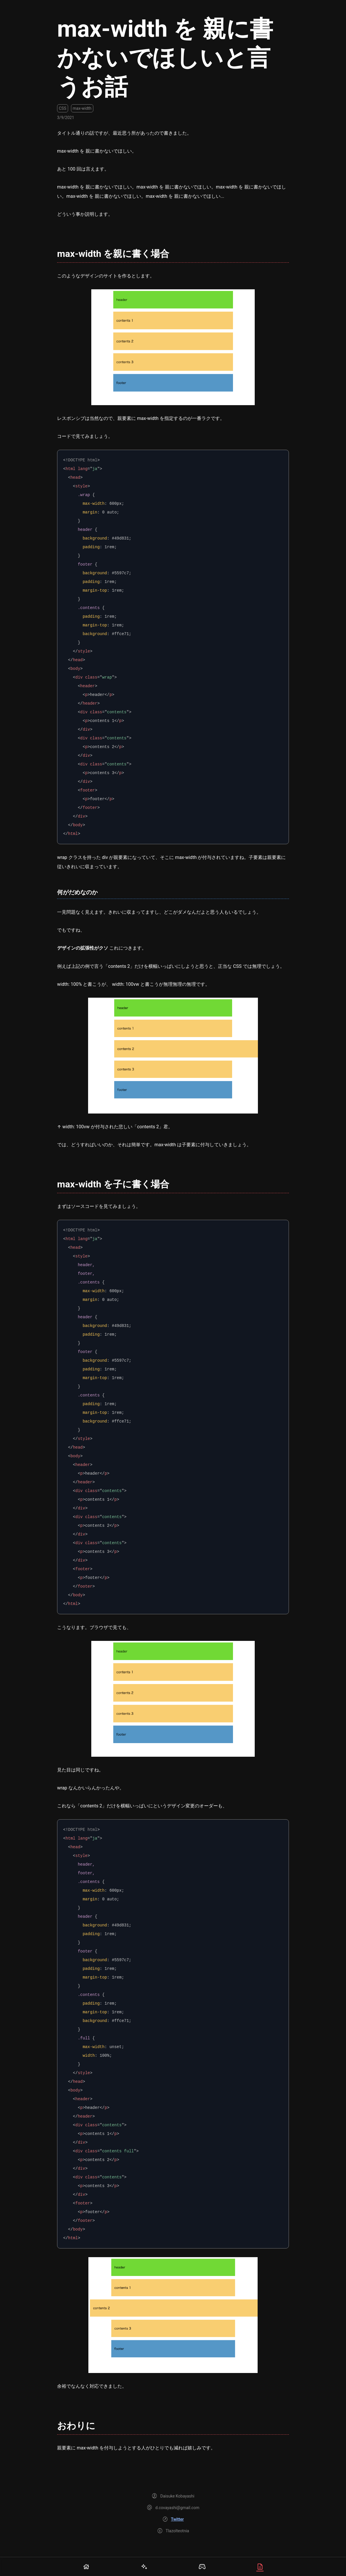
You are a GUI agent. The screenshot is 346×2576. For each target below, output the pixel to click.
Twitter (177, 2519)
